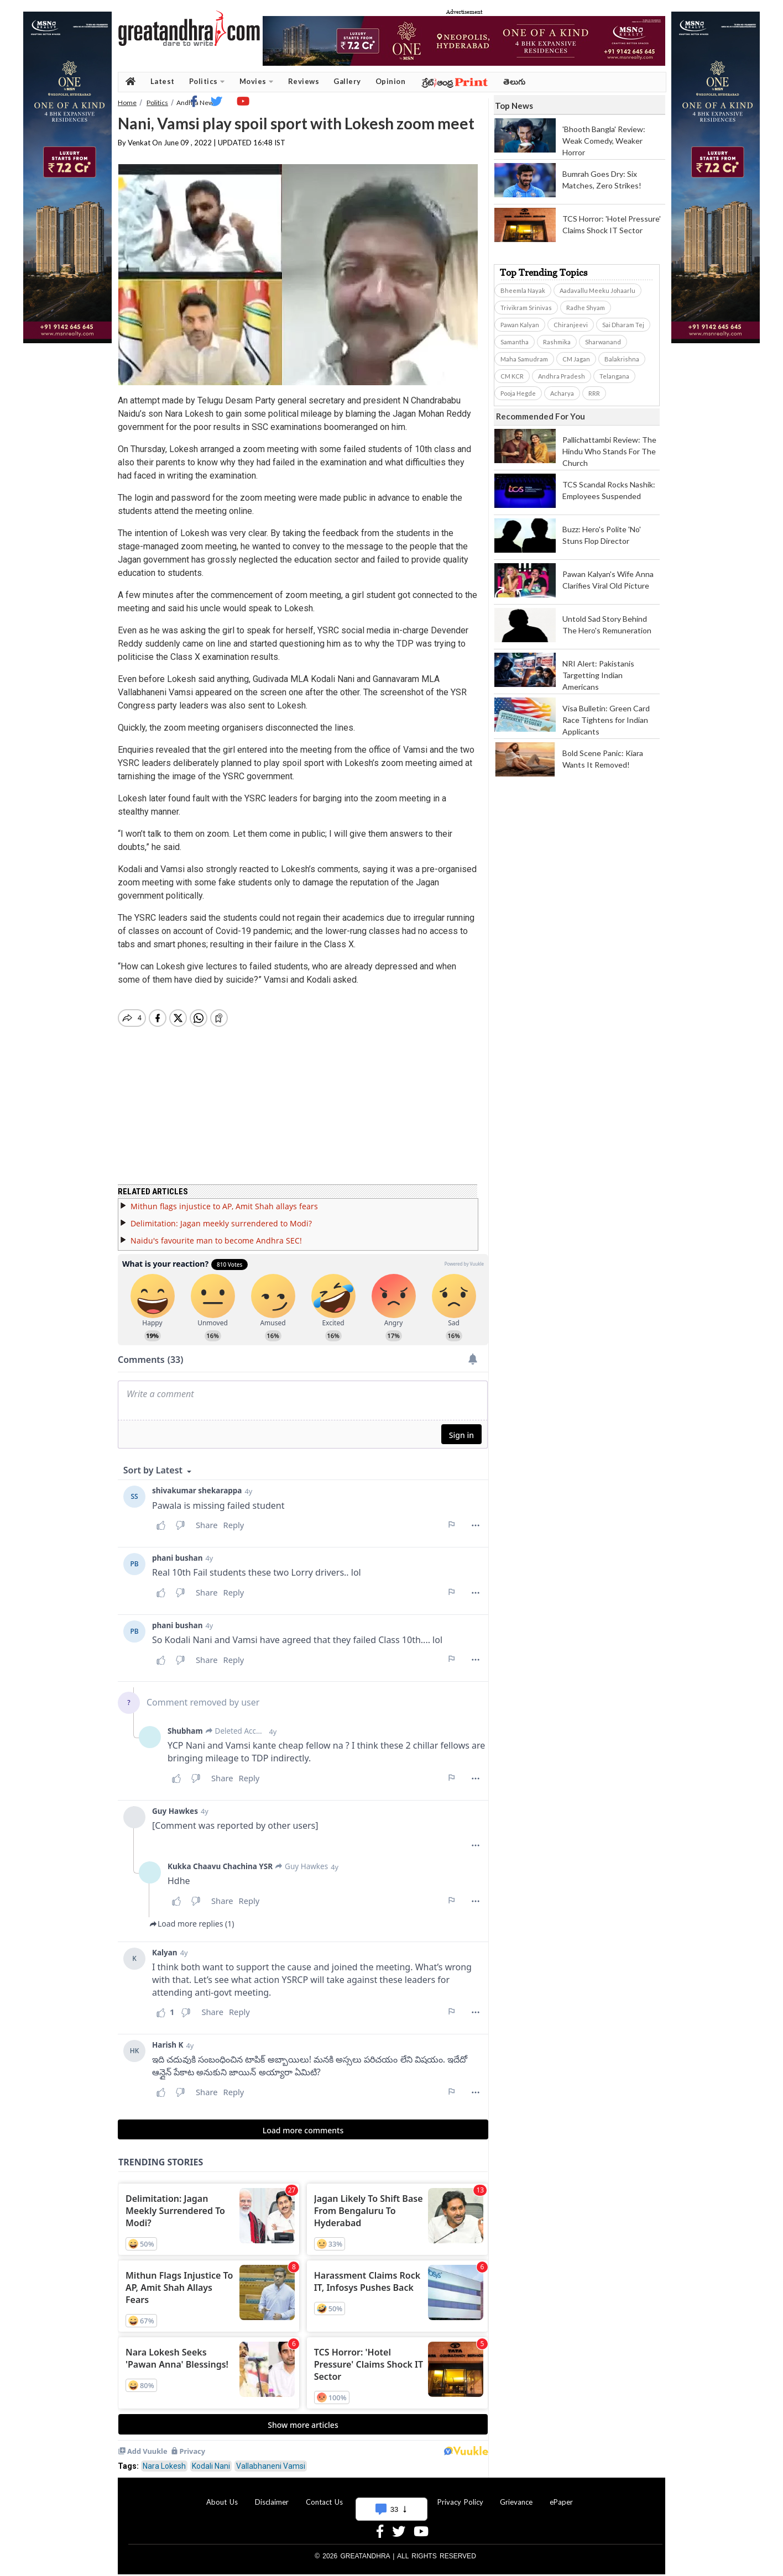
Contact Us (324, 2495)
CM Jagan (576, 359)
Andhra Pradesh (561, 376)
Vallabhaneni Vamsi (270, 2459)
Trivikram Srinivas (526, 307)
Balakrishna (621, 359)
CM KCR (512, 376)
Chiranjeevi (571, 324)
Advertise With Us (389, 2495)
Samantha (514, 341)
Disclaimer (272, 2495)
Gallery (347, 81)
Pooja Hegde (518, 393)
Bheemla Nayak (522, 290)
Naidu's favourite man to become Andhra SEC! (216, 1234)
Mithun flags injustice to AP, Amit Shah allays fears (224, 1199)
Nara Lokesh (164, 2459)
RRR (594, 393)
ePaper (561, 2495)
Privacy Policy (460, 2495)
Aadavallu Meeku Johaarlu (597, 290)
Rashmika (557, 341)
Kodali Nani (211, 2459)
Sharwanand (603, 341)
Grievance (516, 2495)
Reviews (304, 81)
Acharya (562, 393)
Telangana (614, 376)
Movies (256, 81)
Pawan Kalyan (519, 324)
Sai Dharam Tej (623, 324)
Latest (162, 81)
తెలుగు (514, 81)
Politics (207, 81)
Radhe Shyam (585, 307)
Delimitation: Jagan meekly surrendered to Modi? (221, 1216)
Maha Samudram (524, 359)
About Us (222, 2495)
